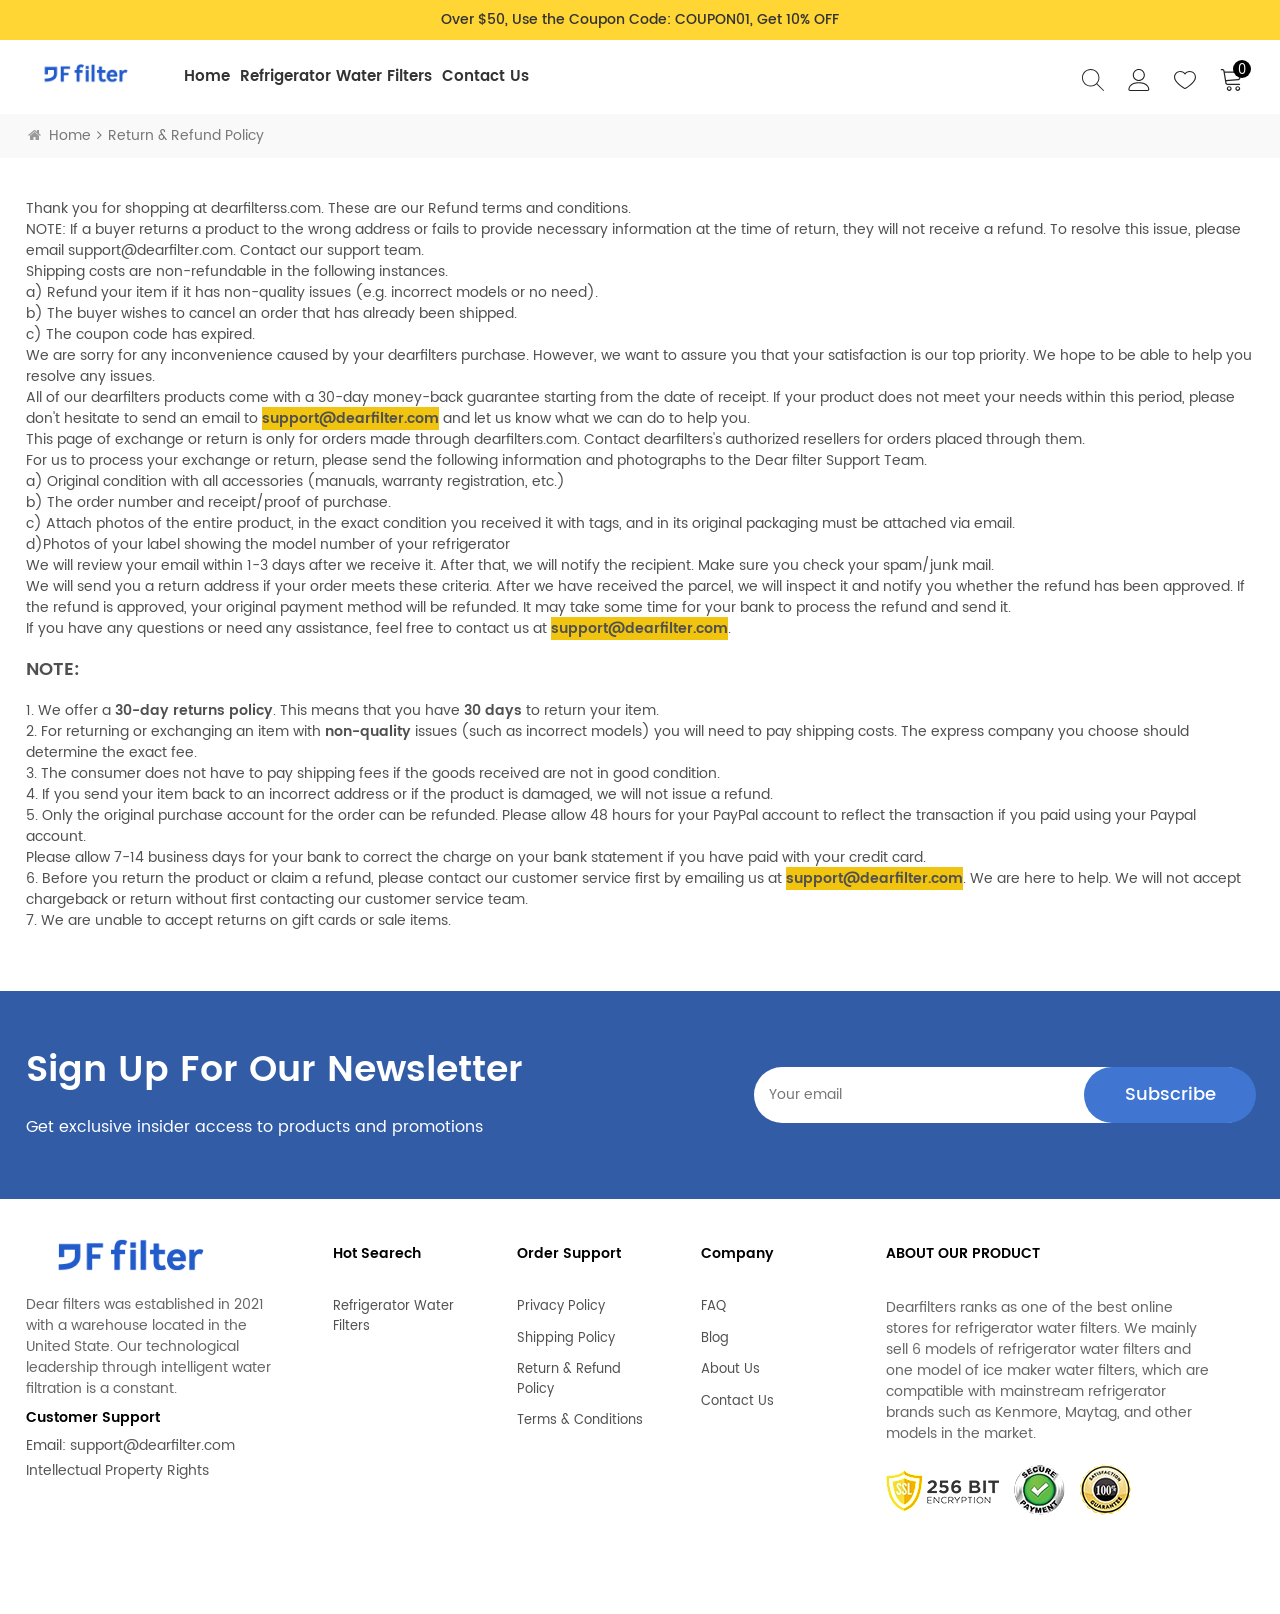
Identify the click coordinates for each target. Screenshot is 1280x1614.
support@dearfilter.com (152, 1445)
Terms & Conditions (580, 1413)
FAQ (713, 1299)
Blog (715, 1331)
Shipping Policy (566, 1331)
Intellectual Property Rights (117, 1470)
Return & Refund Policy (569, 1371)
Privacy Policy (561, 1299)
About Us (730, 1362)
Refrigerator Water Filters (336, 76)
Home (207, 76)
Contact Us (485, 76)
